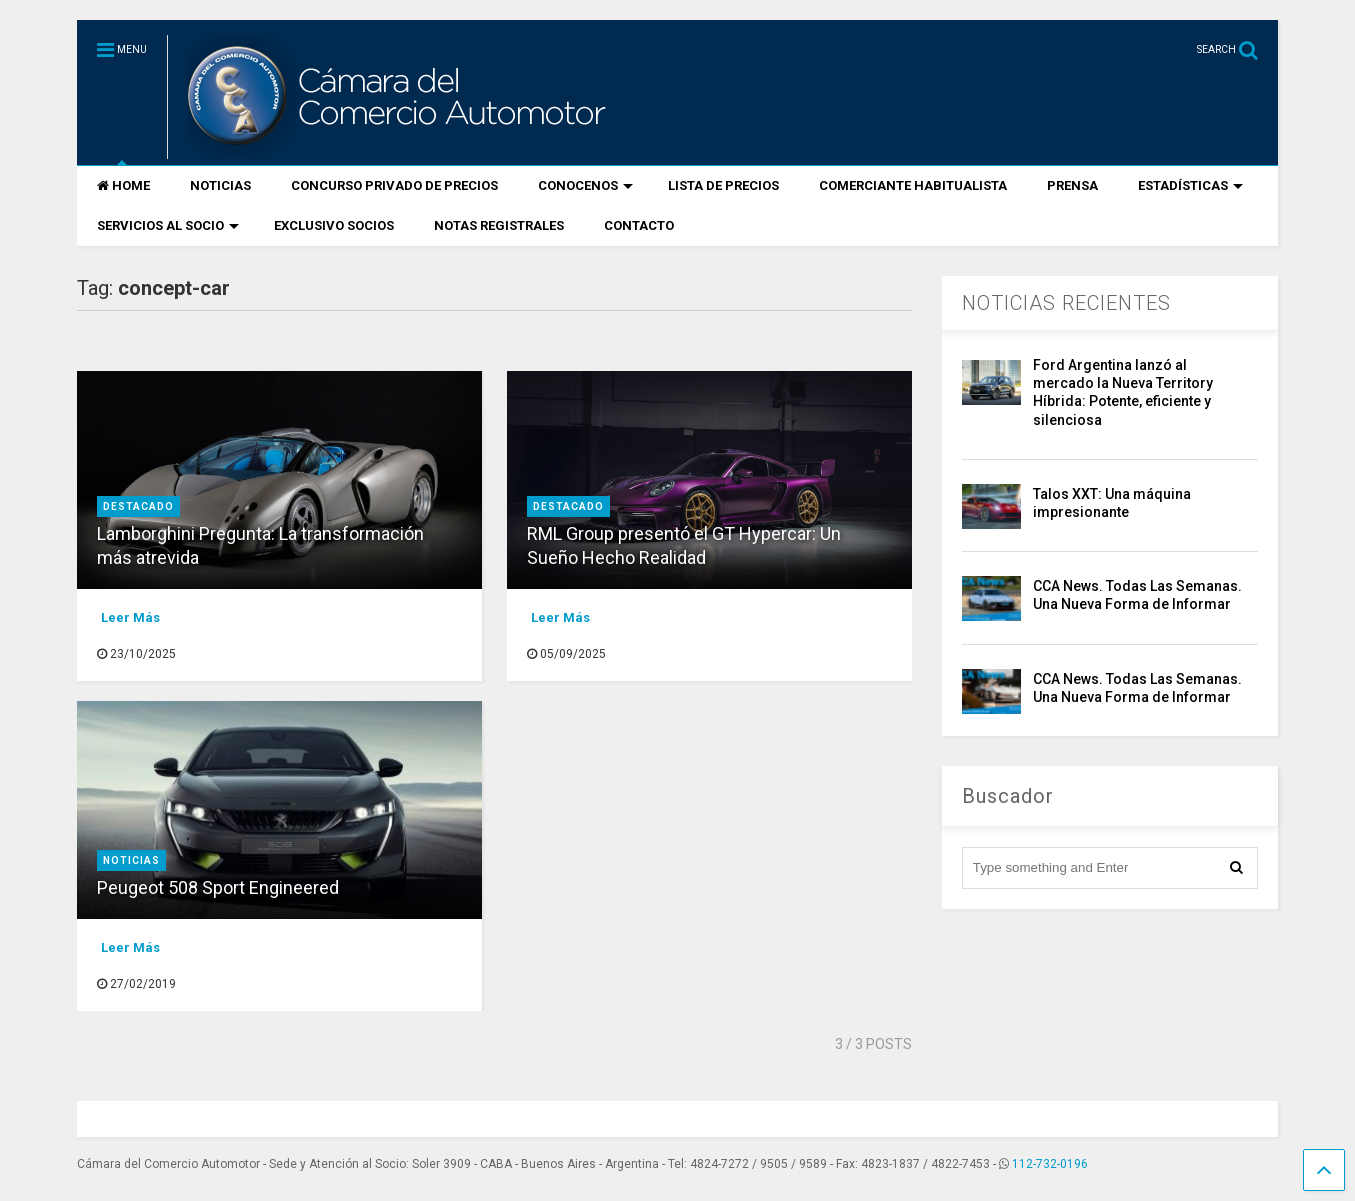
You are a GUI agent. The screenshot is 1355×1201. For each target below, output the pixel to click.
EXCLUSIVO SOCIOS (334, 225)
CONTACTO (639, 225)
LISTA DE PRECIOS (723, 185)
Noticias (131, 860)
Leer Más (130, 617)
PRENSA (1072, 185)
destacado (138, 506)
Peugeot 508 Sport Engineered (218, 887)
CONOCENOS (585, 185)
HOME (123, 185)
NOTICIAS (220, 185)
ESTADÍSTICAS (1190, 185)
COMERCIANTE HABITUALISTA (913, 185)
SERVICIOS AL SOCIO (168, 225)
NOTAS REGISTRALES (499, 225)
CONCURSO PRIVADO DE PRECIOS (394, 185)
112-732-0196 (1050, 1164)
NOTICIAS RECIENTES (1066, 303)
